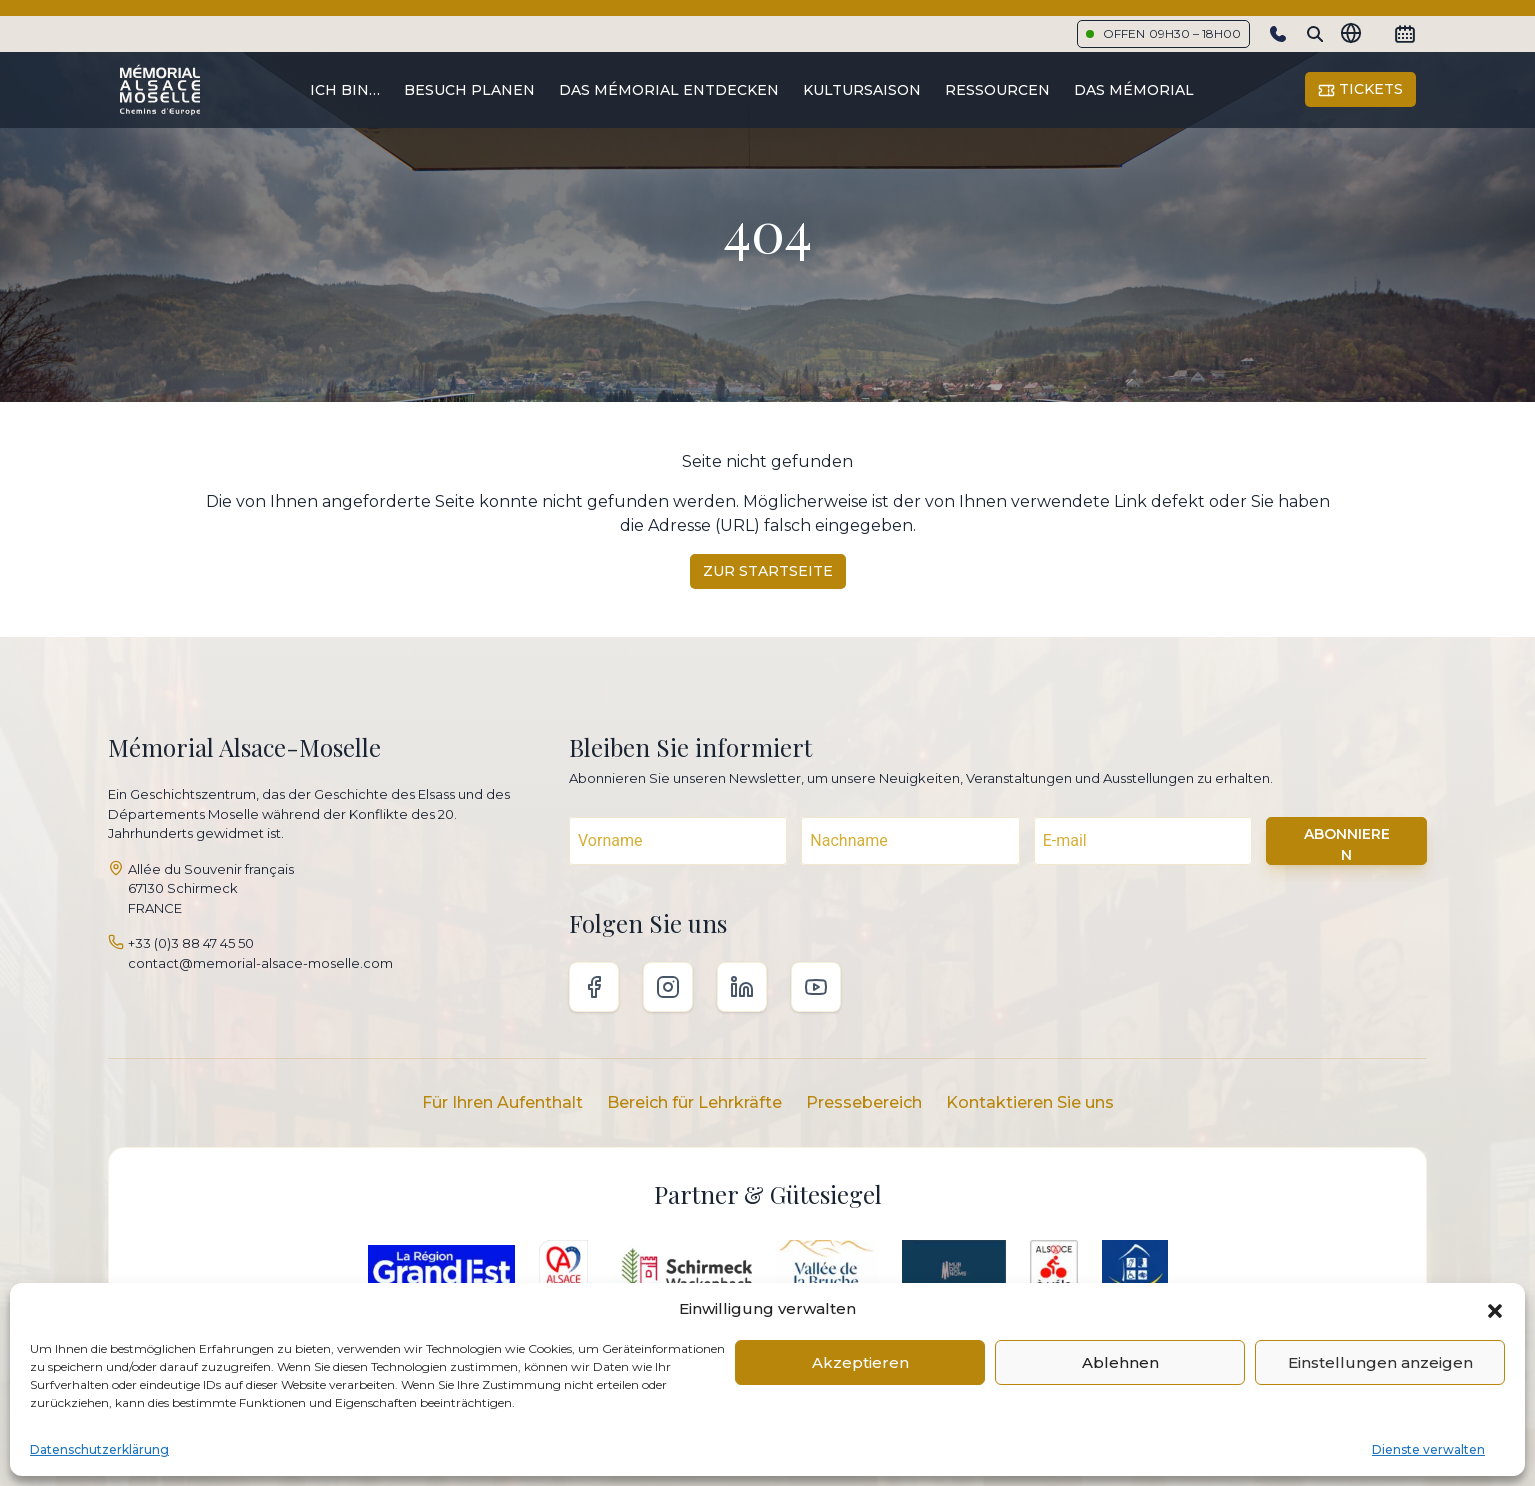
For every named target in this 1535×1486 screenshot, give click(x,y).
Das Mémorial (1134, 90)
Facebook (594, 987)
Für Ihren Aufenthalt (502, 1102)
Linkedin (742, 987)
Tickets (1360, 89)
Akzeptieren (860, 1362)
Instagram (668, 987)
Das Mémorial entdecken (669, 90)
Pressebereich (864, 1102)
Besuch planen (469, 90)
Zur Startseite (768, 571)
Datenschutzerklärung (99, 1449)
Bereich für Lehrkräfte (694, 1102)
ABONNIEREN (1347, 844)
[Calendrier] (1405, 34)
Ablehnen (1120, 1362)
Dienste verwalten (1428, 1449)
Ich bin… (345, 90)
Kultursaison (862, 90)
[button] (1495, 1309)
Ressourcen (997, 90)
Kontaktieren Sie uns (1030, 1102)
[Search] (1315, 34)
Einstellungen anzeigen (1380, 1362)
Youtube (816, 987)
